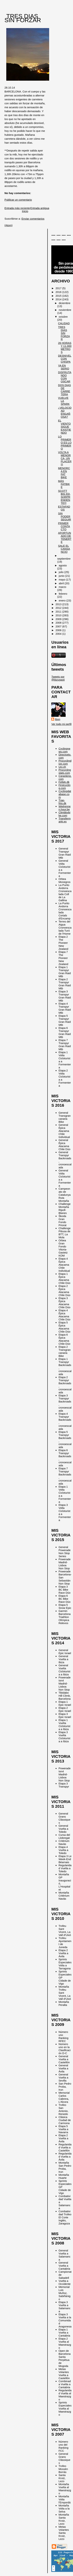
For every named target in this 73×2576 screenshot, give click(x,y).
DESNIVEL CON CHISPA (64, 358)
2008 (59, 622)
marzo (62, 586)
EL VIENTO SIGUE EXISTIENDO (64, 426)
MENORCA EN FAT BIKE (64, 473)
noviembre (65, 309)
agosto (63, 565)
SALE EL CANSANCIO (64, 548)
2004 (59, 633)
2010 (59, 615)
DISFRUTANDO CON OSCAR (64, 377)
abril (61, 583)
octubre (63, 316)
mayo (62, 579)
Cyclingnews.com (64, 750)
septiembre (63, 558)
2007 (59, 626)
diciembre (64, 303)
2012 (59, 607)
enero (62, 600)
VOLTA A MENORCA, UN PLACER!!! (65, 458)
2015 (59, 295)
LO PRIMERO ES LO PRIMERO (65, 442)
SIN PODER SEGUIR (64, 516)
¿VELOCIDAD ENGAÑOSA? (65, 412)
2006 (59, 630)
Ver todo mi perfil (61, 724)
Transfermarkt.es (64, 820)
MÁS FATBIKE (64, 484)
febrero (63, 593)
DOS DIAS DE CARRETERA (64, 390)
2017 (59, 288)
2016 (59, 291)
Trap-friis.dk (62, 802)
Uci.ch (62, 766)
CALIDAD (64, 323)
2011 (59, 611)
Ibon (57, 719)
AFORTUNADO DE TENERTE (64, 537)
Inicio (25, 211)
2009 (59, 619)
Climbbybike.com (64, 814)
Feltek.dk (63, 781)
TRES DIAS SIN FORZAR (22, 18)
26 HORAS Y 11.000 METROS (65, 347)
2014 (59, 299)
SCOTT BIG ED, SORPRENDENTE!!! (64, 497)
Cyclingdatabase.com (64, 794)
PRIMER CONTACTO (64, 526)
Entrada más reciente (17, 208)
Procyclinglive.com (64, 762)
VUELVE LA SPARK (64, 400)
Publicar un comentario (18, 199)
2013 (59, 604)
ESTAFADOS (64, 508)
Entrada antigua (39, 208)
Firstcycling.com (64, 786)
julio (61, 572)
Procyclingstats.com (64, 771)
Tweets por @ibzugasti (58, 678)
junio (62, 575)
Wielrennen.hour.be (64, 808)
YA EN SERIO (63, 367)
